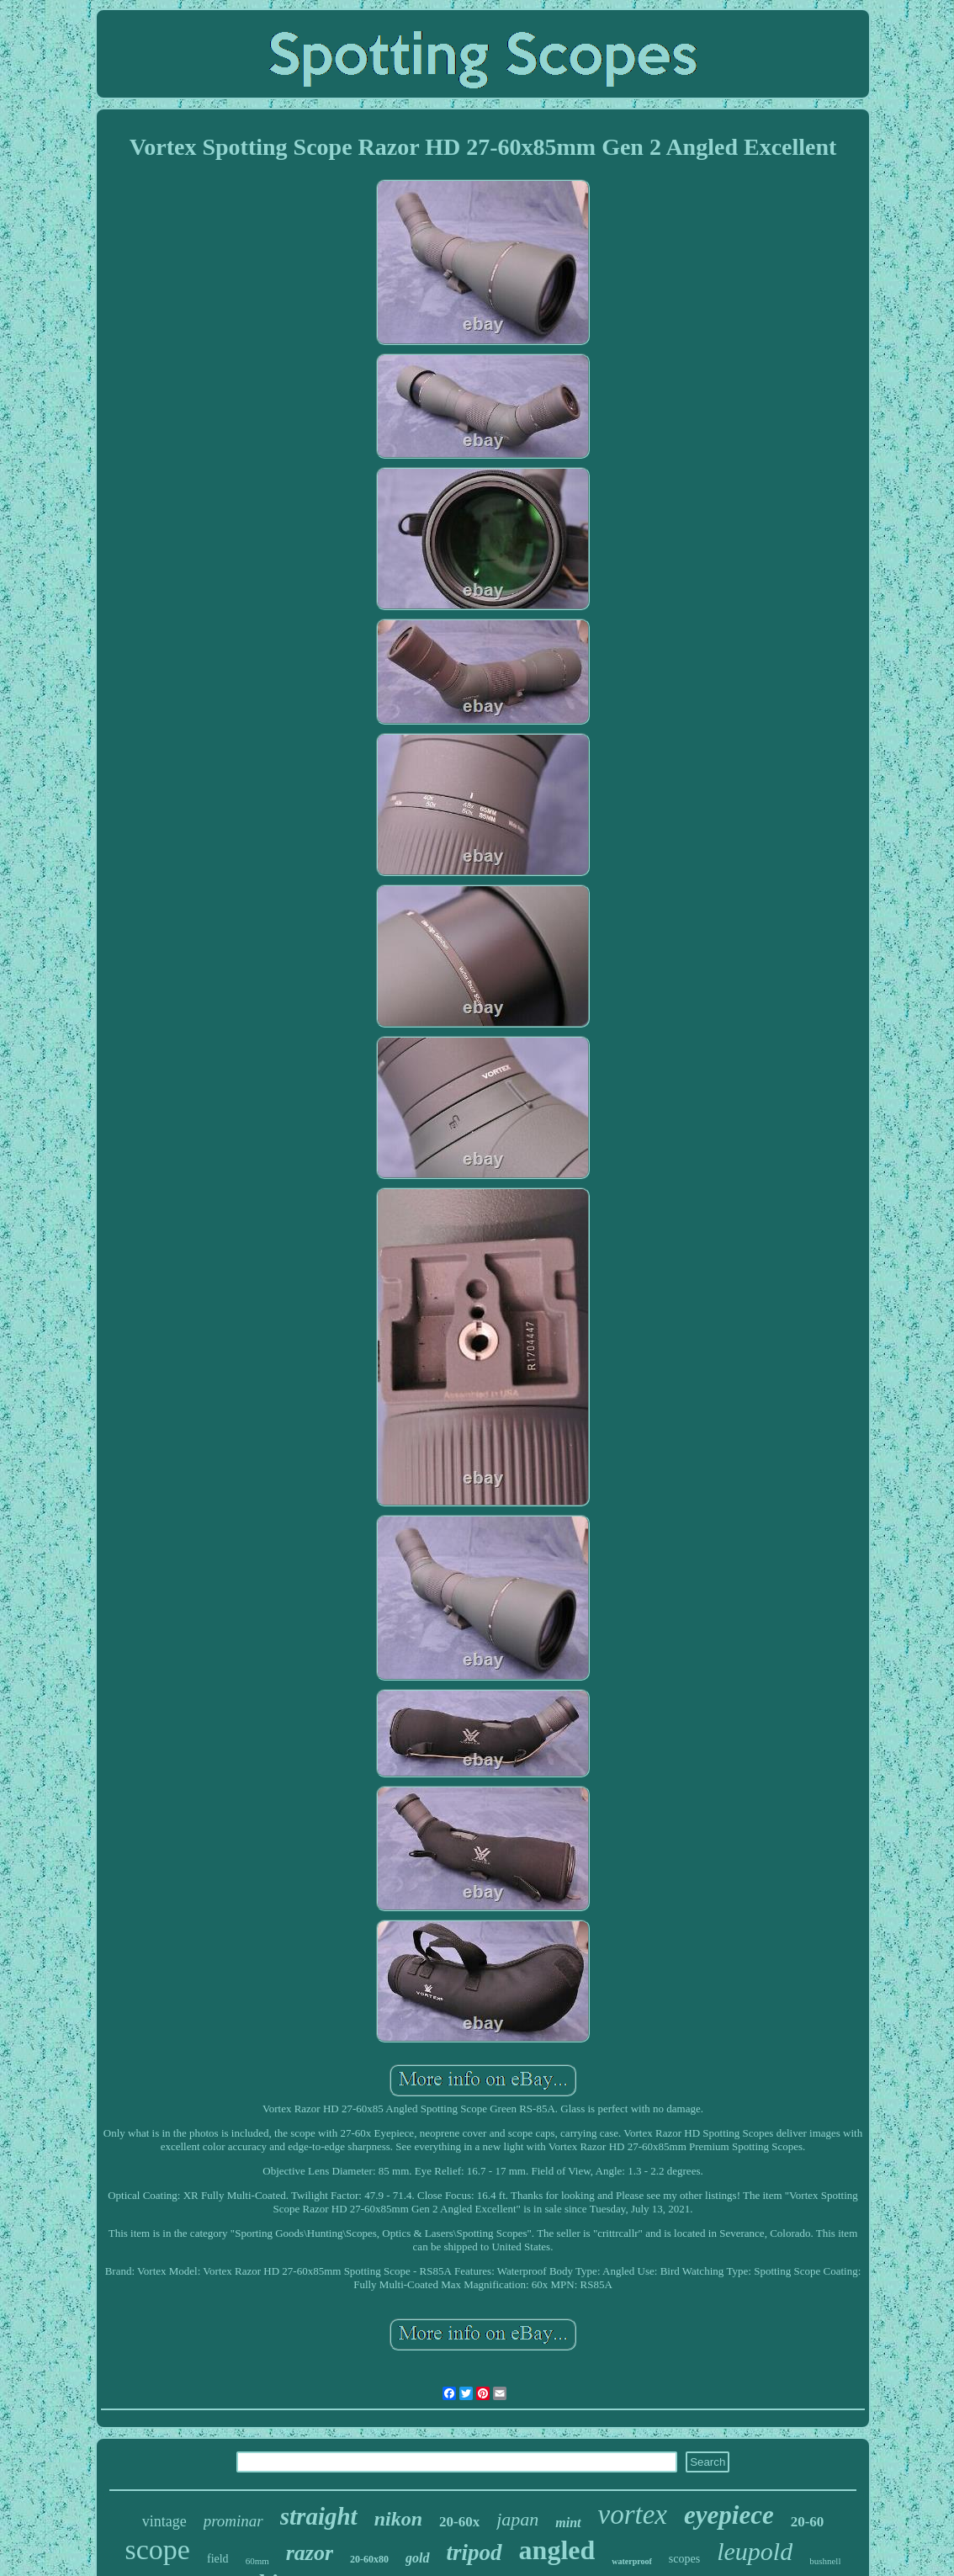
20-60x (459, 2522)
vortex (632, 2514)
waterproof (632, 2561)
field (218, 2558)
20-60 (807, 2522)
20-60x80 (369, 2559)
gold (417, 2558)
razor (309, 2553)
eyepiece (729, 2515)
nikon (398, 2519)
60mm (257, 2561)
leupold (754, 2551)
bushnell (824, 2561)
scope (157, 2549)
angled (557, 2550)
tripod (474, 2552)
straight (319, 2516)
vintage (164, 2521)
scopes (684, 2558)
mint (567, 2522)
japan (517, 2519)
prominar (233, 2521)
